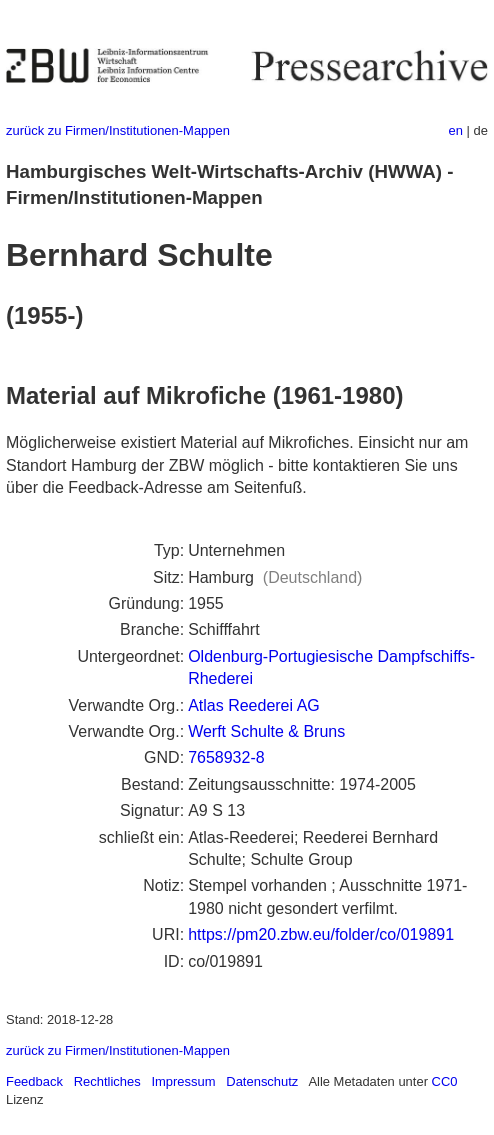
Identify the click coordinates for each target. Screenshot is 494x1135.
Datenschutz (262, 1081)
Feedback (34, 1081)
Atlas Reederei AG (254, 705)
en (456, 130)
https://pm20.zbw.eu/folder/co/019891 (321, 934)
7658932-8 (226, 757)
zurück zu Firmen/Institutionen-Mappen (118, 130)
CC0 (445, 1081)
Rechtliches (107, 1081)
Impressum (183, 1081)
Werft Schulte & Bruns (266, 731)
